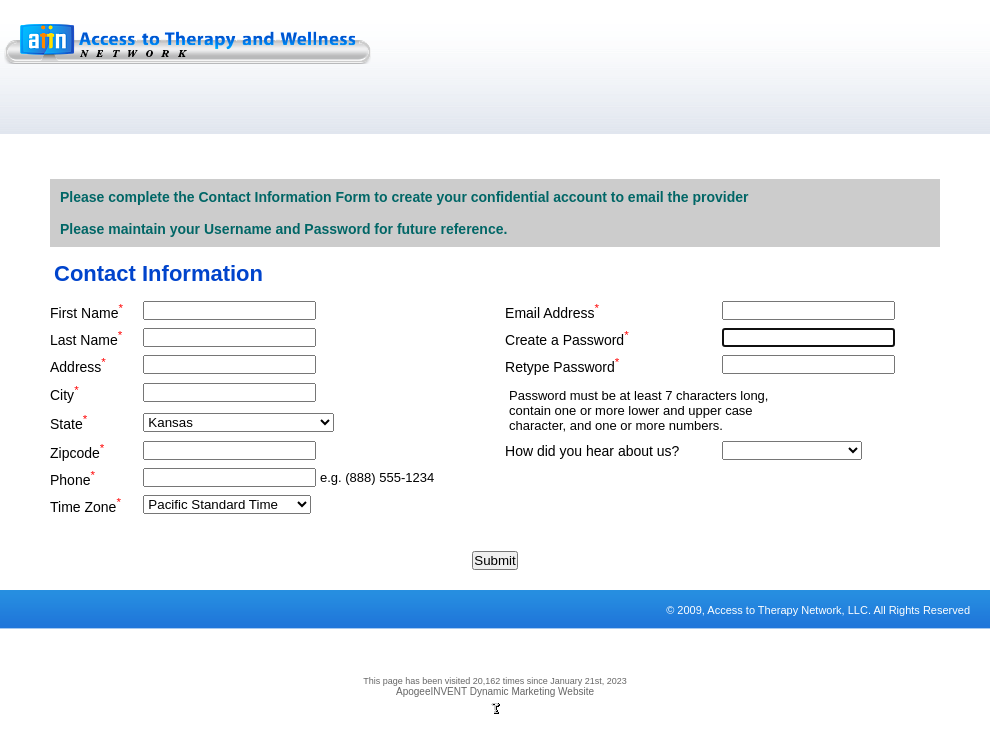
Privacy (38, 670)
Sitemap (200, 670)
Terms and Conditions (119, 670)
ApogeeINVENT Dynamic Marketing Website (495, 691)
